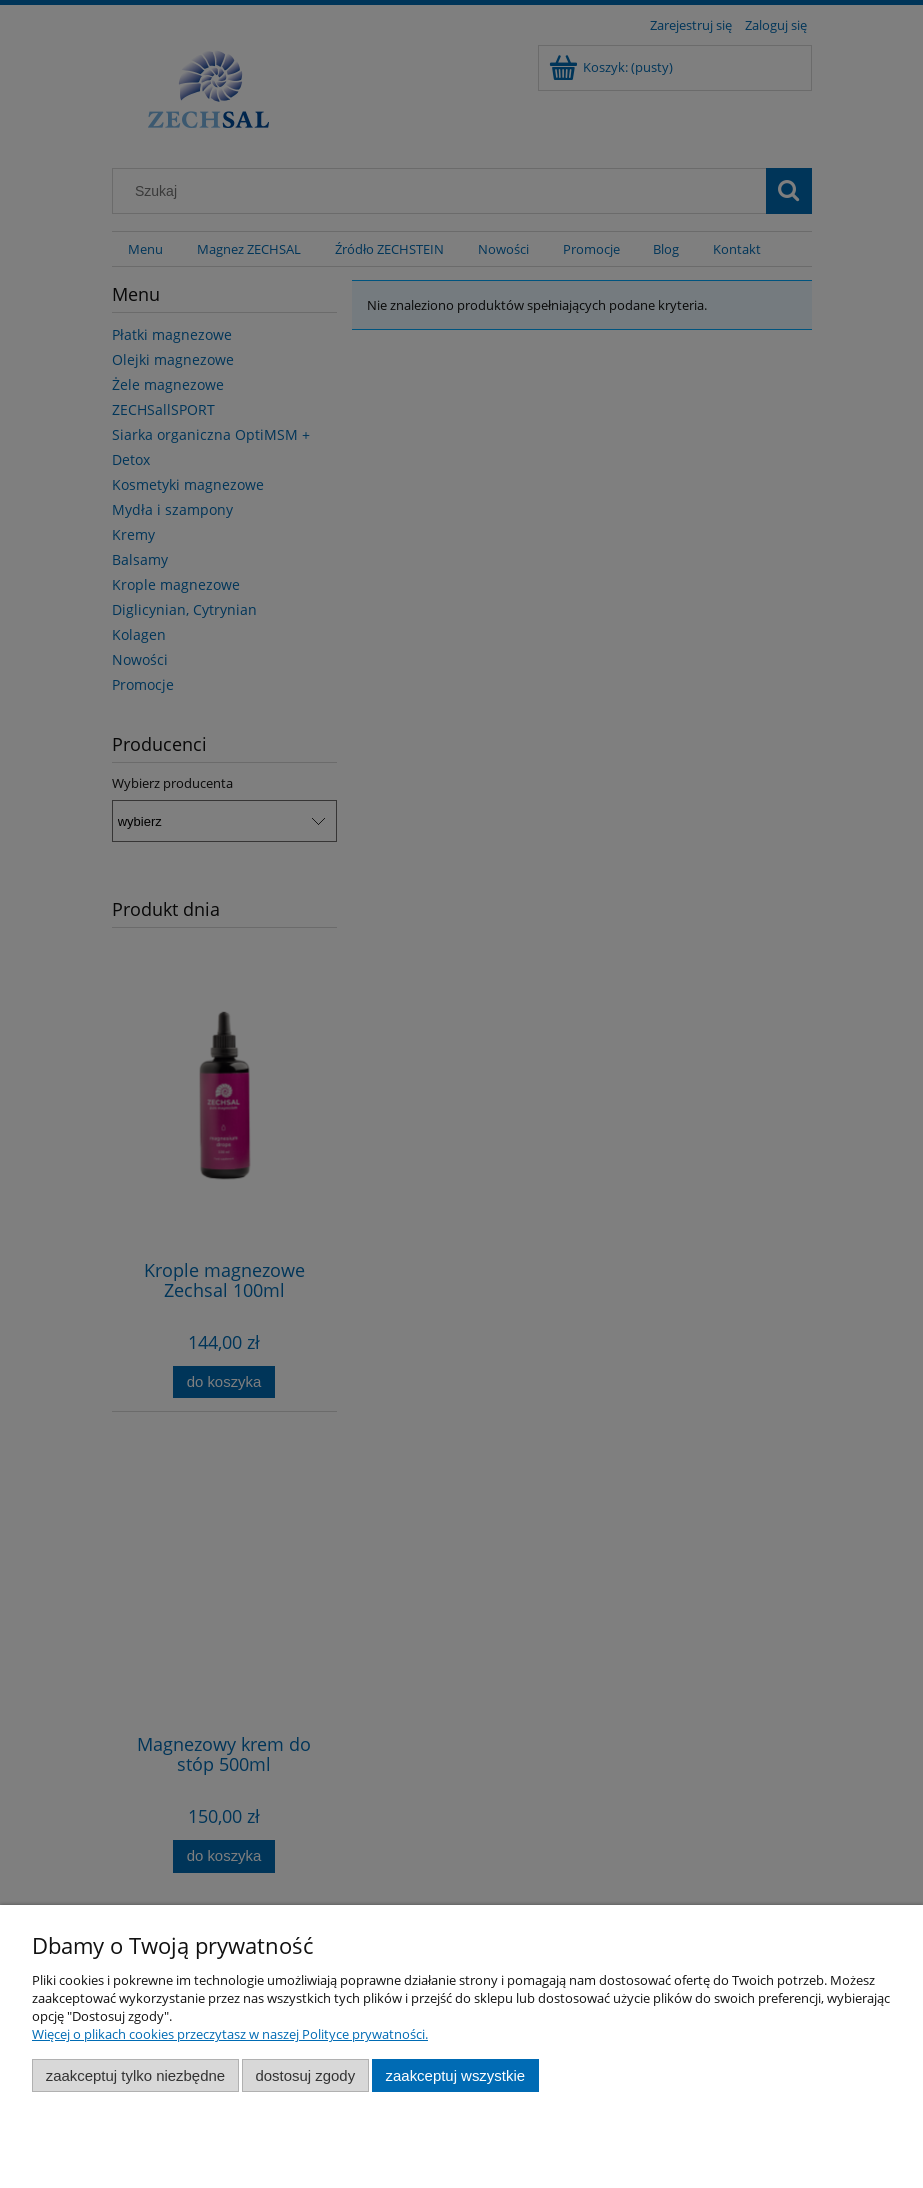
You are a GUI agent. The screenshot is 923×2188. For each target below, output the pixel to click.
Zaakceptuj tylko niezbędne (135, 2075)
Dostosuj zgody (305, 2075)
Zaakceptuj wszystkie (455, 2075)
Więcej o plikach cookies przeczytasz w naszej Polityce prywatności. (230, 2034)
